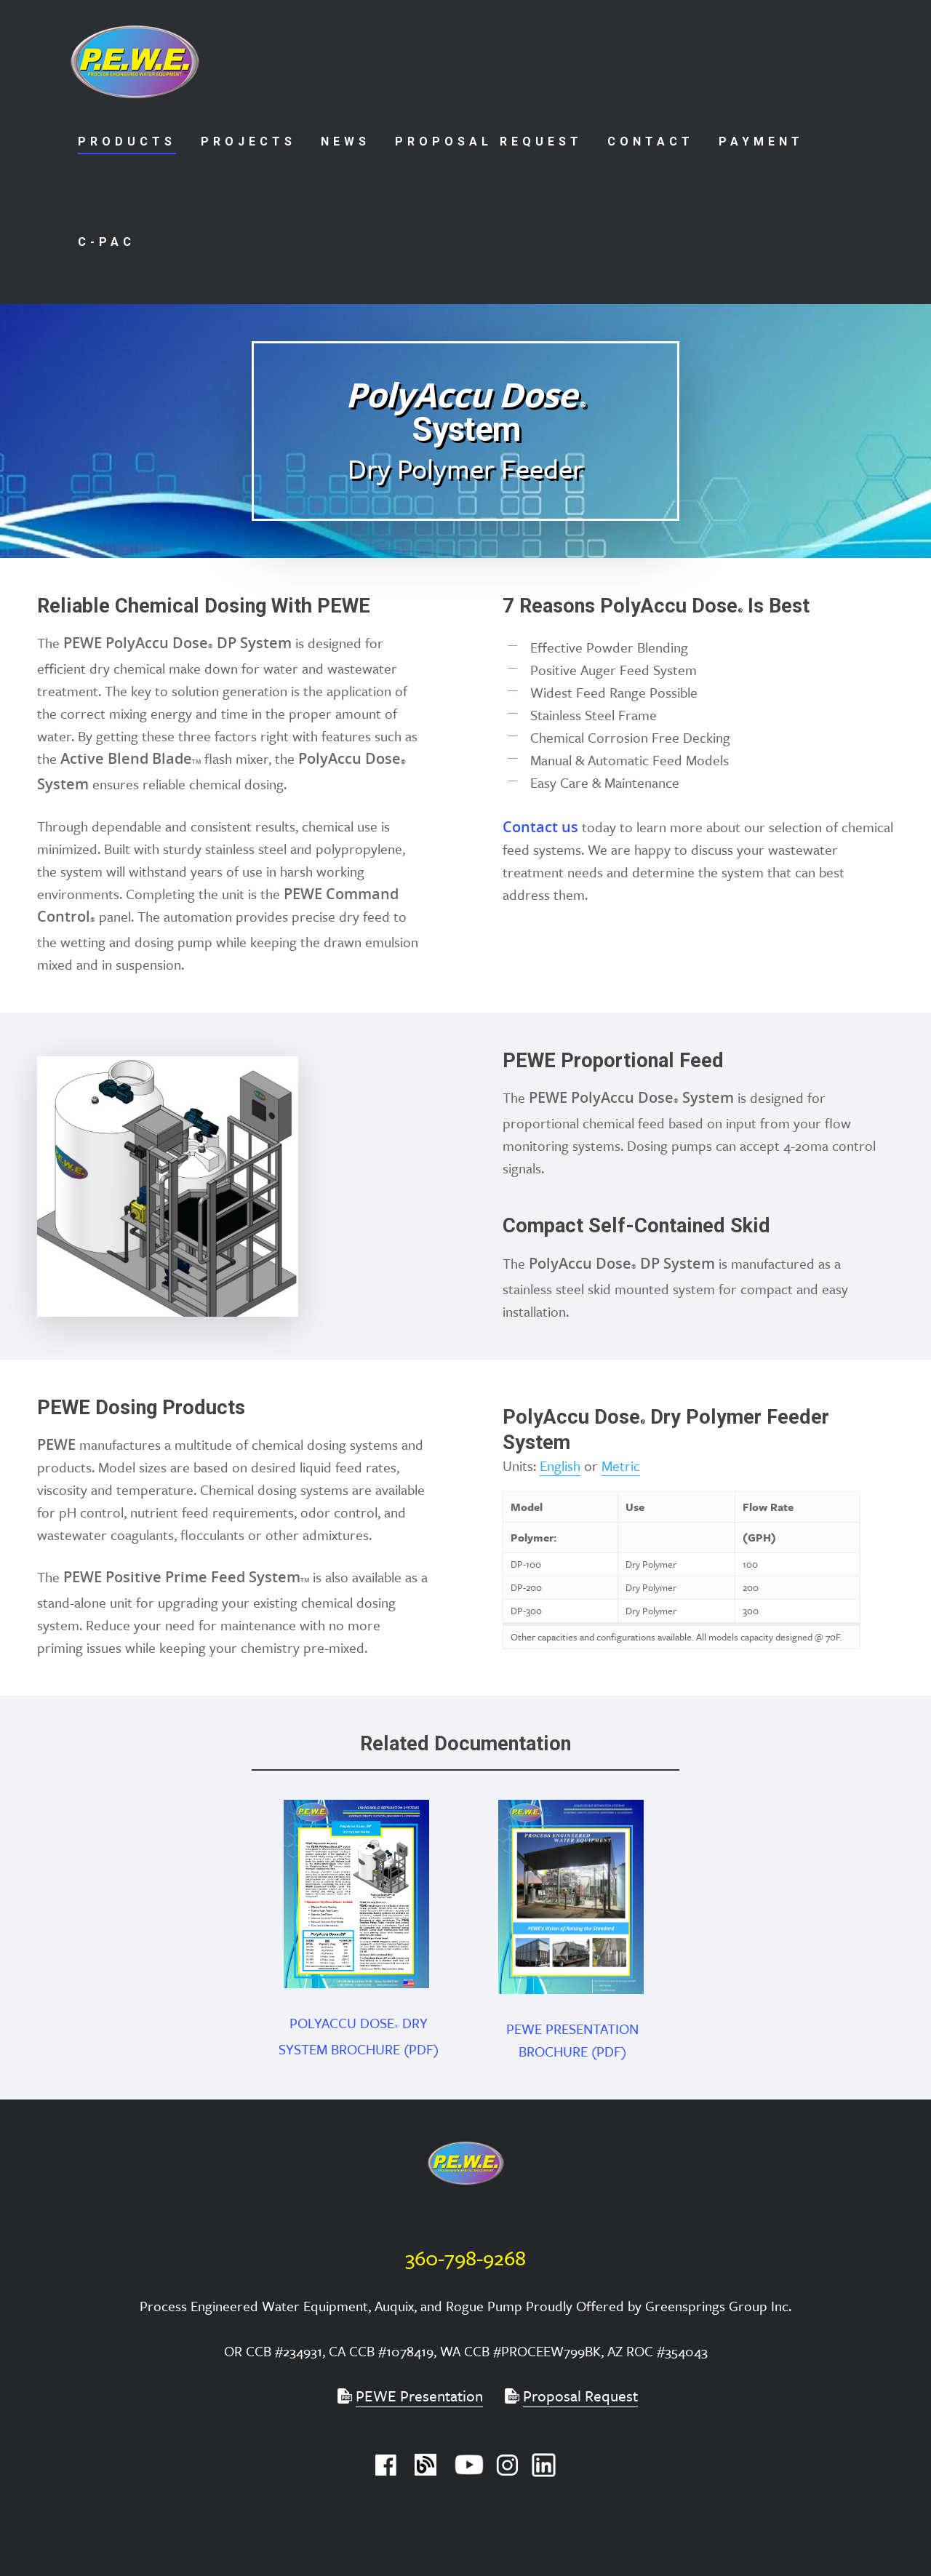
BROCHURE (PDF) (572, 2051)
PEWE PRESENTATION (572, 2028)
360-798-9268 (465, 2257)
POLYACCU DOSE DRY (358, 2023)
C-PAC (106, 242)
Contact (650, 141)
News (345, 141)
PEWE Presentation (419, 2395)
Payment (761, 141)
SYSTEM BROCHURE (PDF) (359, 2049)
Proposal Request (489, 141)
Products (127, 141)
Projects (248, 141)
